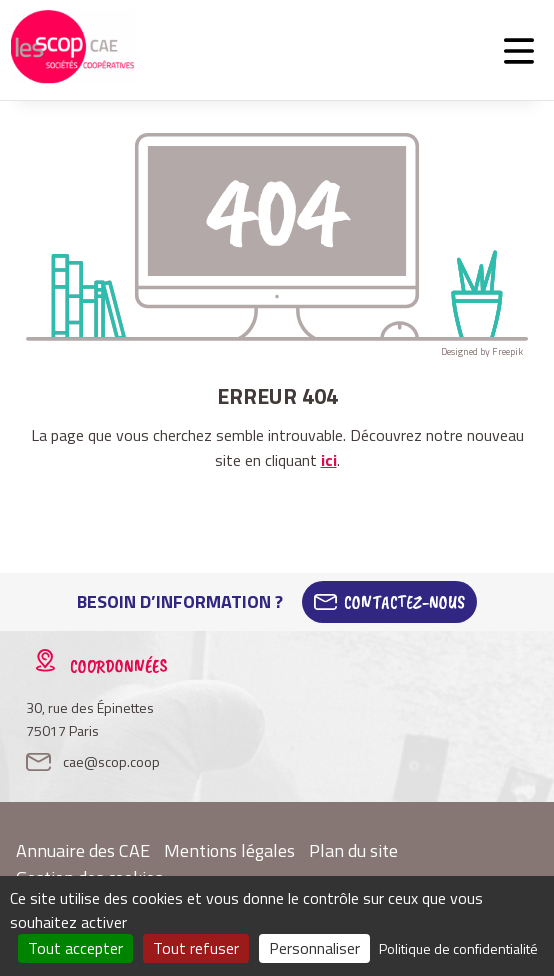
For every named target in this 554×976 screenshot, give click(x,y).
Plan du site (353, 850)
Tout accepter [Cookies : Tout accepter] (75, 948)
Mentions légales (229, 850)
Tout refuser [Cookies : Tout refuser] (196, 948)
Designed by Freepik (482, 351)
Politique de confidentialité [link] (458, 948)
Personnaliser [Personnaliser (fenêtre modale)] (314, 948)
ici (329, 460)
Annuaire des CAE (83, 850)
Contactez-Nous (404, 602)
